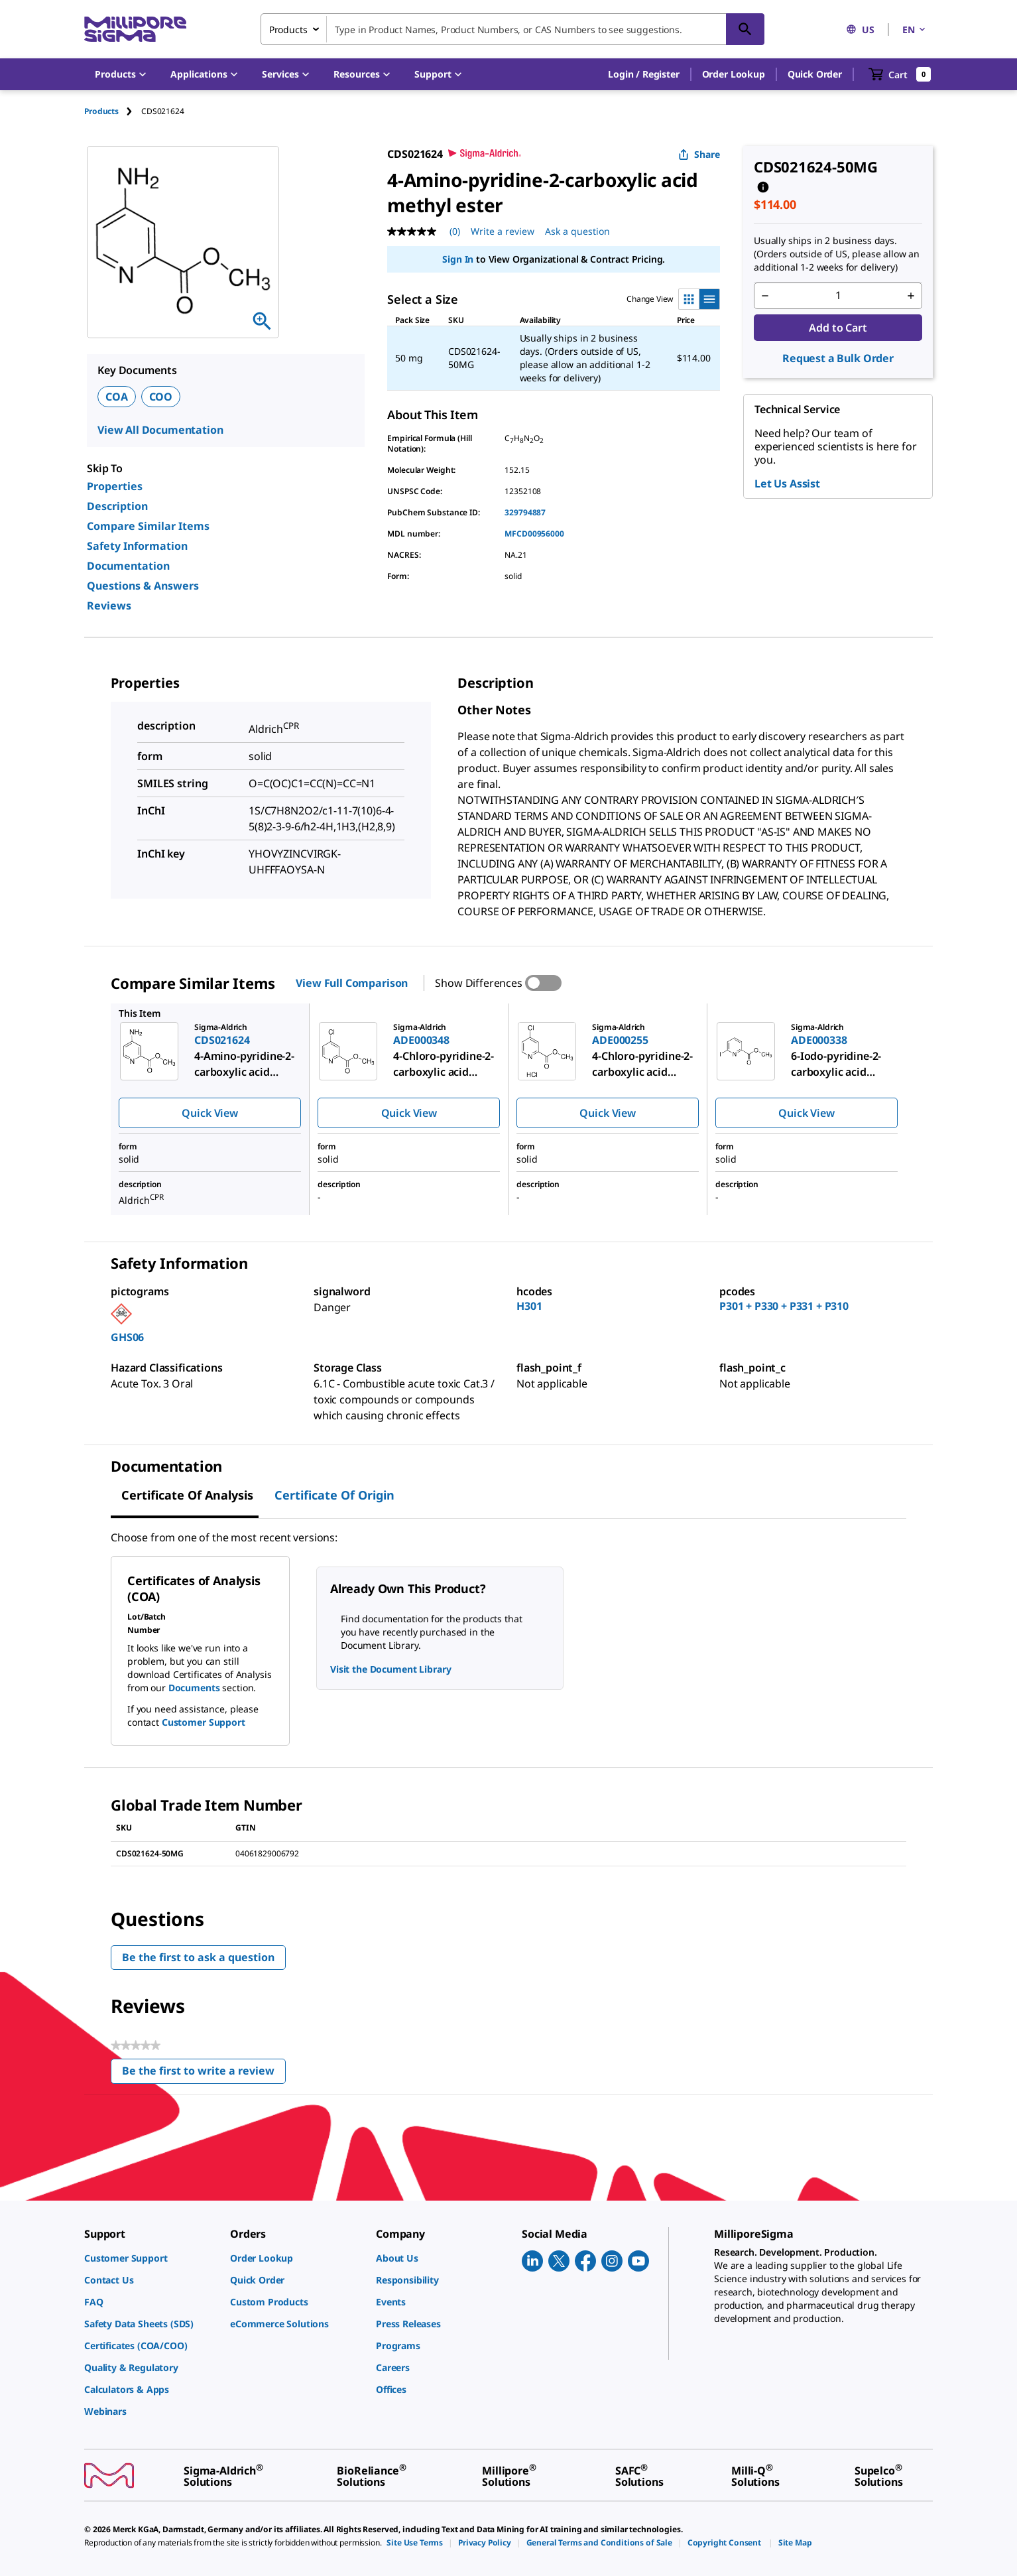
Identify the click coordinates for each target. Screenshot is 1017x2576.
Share (699, 154)
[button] (643, 74)
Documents (194, 1687)
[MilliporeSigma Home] (135, 29)
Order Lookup (733, 74)
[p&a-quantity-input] (838, 295)
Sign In (457, 259)
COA (116, 396)
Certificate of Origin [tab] (334, 1495)
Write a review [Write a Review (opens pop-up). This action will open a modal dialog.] (502, 231)
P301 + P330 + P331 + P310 (784, 1306)
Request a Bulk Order (838, 358)
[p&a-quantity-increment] (911, 295)
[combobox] (512, 29)
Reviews (109, 605)
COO (161, 396)
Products (101, 111)
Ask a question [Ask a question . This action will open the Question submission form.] (577, 231)
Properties (115, 486)
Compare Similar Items (148, 526)
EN (914, 29)
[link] (150, 2258)
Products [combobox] (288, 29)
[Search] (745, 29)
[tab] (112, 111)
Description (117, 506)
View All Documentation (160, 429)
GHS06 (127, 1337)
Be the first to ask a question (198, 1957)
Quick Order (815, 74)
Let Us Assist (787, 483)
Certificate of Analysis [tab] (187, 1495)
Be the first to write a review (204, 2073)
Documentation (128, 565)
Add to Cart (838, 327)
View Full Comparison (352, 983)
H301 (529, 1306)
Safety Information (137, 546)
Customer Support (203, 1722)
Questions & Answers (143, 585)
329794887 (525, 512)
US (860, 29)
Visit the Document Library (390, 1669)
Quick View (209, 1113)
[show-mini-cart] (900, 74)
